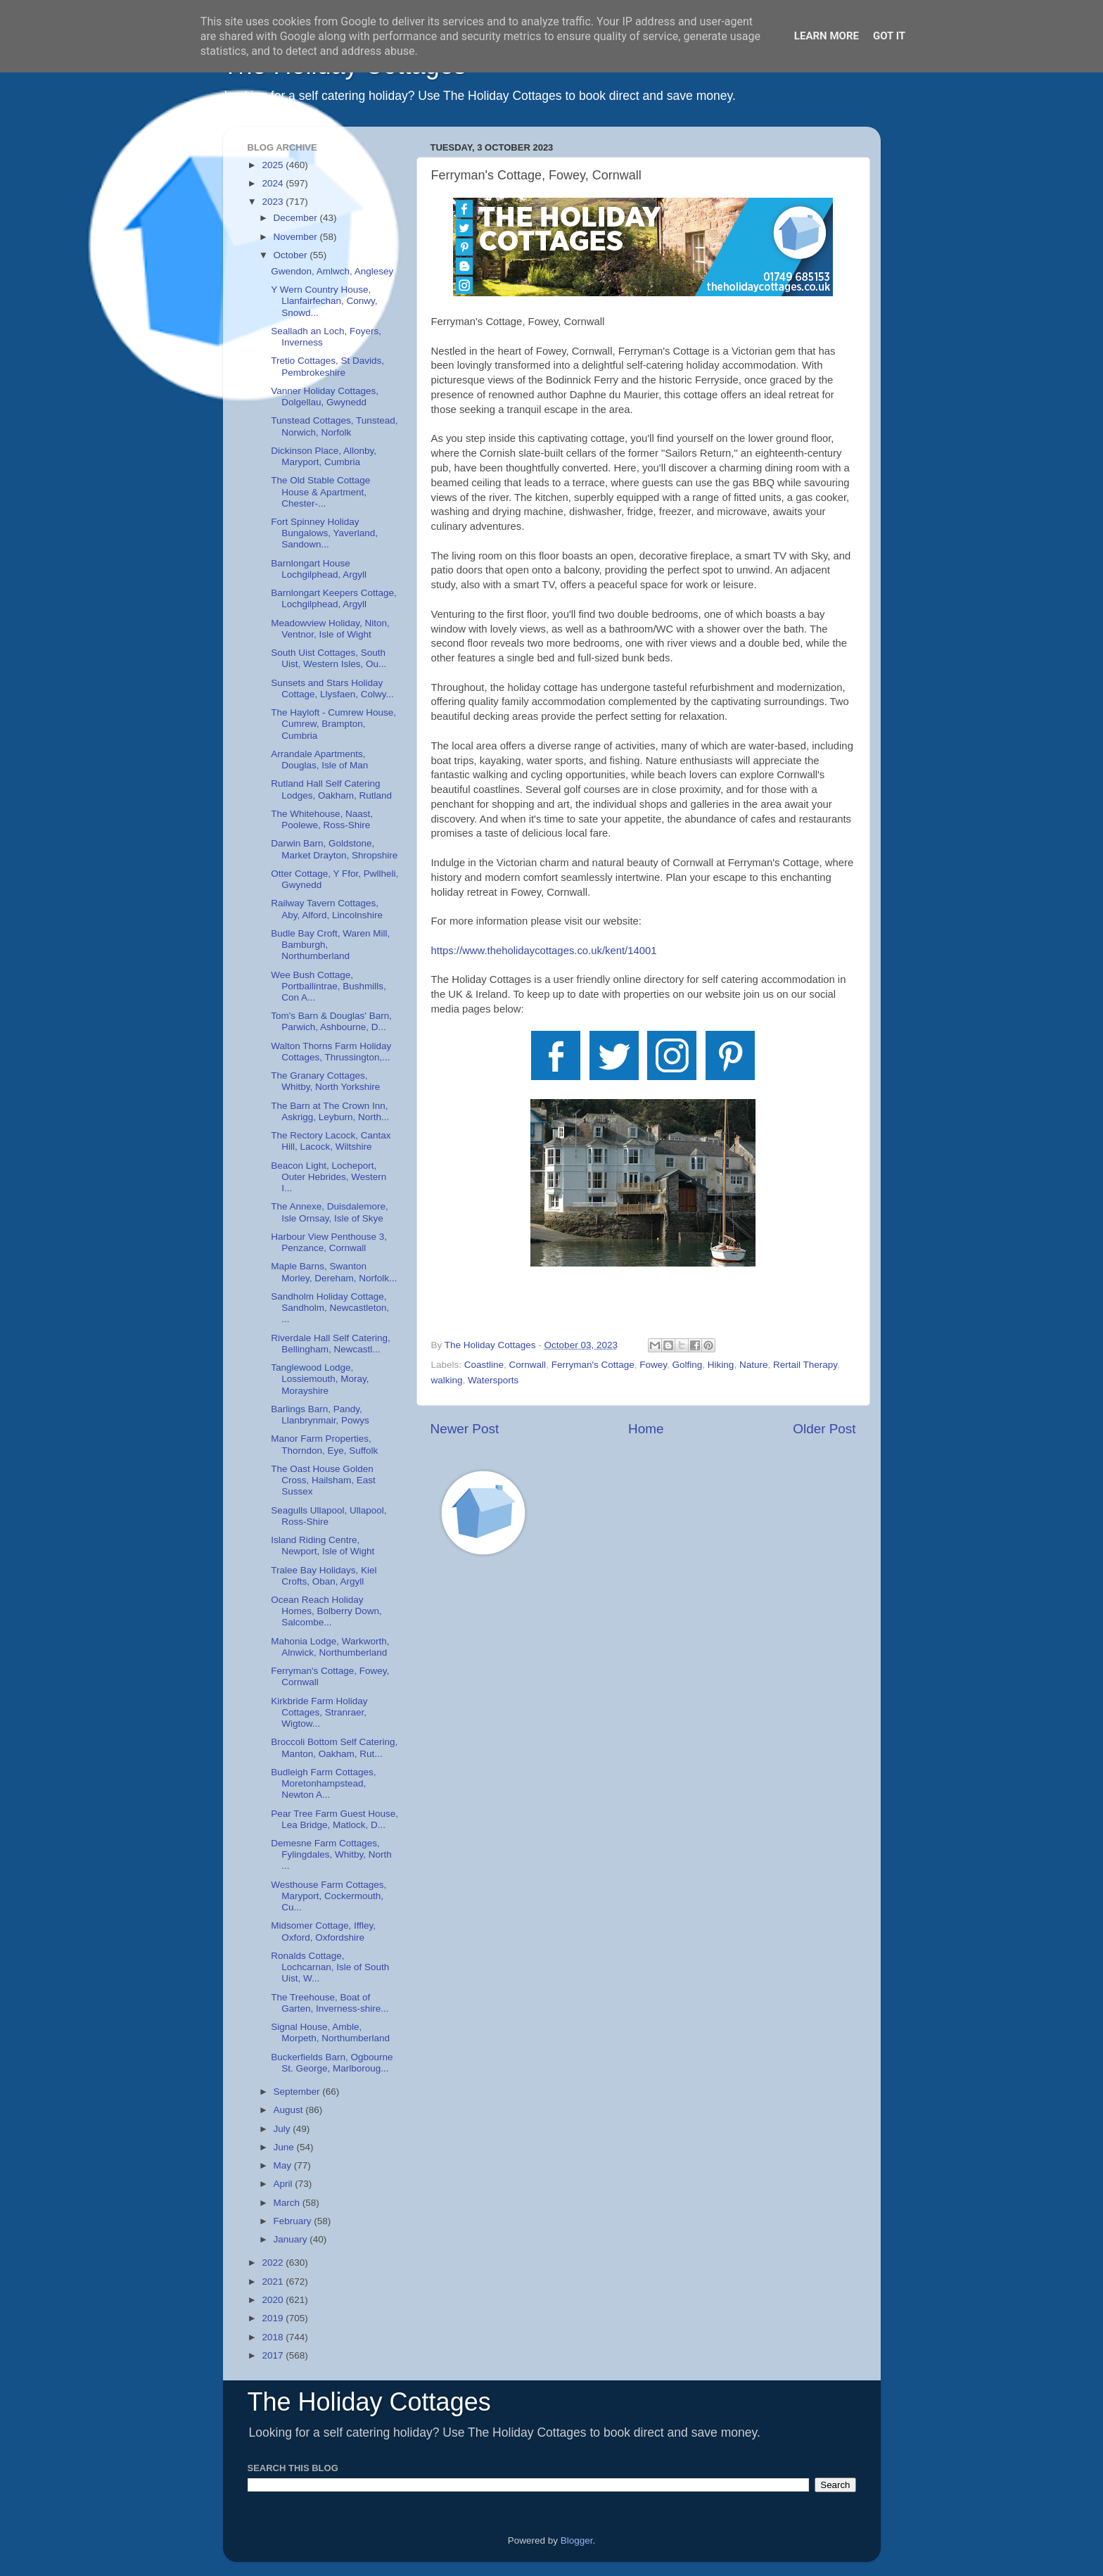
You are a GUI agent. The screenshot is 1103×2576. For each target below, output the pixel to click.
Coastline (484, 1364)
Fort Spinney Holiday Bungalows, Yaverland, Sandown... (324, 533)
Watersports (493, 1380)
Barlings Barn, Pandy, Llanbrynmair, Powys (320, 1415)
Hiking (721, 1364)
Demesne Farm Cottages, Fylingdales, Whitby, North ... (331, 1854)
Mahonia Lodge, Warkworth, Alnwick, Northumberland (330, 1647)
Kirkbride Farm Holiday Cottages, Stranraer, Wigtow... (319, 1712)
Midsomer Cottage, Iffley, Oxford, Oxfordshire (323, 1931)
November (297, 236)
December (297, 217)
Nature (753, 1364)
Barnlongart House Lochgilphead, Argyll (318, 569)
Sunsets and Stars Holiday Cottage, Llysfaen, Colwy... (332, 688)
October (292, 255)
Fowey (653, 1364)
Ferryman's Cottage (593, 1364)
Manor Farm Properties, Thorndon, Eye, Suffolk (324, 1444)
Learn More (826, 36)
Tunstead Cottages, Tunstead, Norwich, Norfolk (334, 426)
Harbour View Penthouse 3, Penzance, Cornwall (329, 1242)
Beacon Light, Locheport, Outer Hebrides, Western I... (328, 1176)
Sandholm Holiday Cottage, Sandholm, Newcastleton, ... (330, 1307)
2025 (274, 165)
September (298, 2091)
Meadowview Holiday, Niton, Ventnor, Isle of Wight (330, 629)
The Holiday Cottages (369, 2401)
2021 (274, 2281)
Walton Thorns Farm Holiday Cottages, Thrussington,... (331, 1051)
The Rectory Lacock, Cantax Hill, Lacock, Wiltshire (330, 1141)
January (292, 2239)
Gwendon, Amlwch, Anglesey (332, 271)
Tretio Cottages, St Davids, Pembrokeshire (327, 366)
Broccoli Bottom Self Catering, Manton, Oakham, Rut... (334, 1747)
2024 (274, 183)
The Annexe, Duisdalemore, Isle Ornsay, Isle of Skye (329, 1212)
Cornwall (528, 1364)
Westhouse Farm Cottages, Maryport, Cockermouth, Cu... (328, 1895)
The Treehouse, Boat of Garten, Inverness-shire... (329, 2003)
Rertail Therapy (805, 1364)
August (290, 2110)
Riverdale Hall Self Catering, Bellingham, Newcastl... (330, 1343)
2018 (274, 2337)
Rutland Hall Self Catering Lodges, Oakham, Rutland (331, 789)
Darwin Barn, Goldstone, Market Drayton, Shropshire (334, 849)
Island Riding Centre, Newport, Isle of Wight (322, 1545)
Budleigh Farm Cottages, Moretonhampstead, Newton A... (323, 1783)
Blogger (577, 2540)
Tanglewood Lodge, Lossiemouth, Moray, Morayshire (320, 1378)
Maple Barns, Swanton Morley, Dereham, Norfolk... (334, 1272)
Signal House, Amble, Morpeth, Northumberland (330, 2032)
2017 (274, 2355)
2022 (274, 2262)
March (288, 2202)
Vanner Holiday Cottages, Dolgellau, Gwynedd (324, 396)
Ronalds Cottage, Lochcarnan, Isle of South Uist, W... (330, 1967)
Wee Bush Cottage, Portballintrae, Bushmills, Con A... (328, 986)
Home (645, 1428)
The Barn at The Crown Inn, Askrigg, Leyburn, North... (330, 1111)
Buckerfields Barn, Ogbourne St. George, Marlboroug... (332, 2063)
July (283, 2129)
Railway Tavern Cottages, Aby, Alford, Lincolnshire (327, 909)
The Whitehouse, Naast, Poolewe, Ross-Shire (322, 819)
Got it (889, 36)
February (294, 2221)
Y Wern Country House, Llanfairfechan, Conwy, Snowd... (324, 300)
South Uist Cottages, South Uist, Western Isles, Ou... (328, 658)
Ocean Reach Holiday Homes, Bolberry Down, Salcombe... (326, 1611)
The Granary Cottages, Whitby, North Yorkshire (325, 1081)
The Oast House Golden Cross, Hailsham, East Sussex (323, 1480)
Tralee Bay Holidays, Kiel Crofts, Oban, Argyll (323, 1576)
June (285, 2147)
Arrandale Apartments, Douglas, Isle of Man (319, 759)
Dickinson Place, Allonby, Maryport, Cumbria (323, 456)
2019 (274, 2318)
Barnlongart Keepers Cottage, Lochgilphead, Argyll (334, 598)
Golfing (687, 1364)
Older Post (824, 1428)
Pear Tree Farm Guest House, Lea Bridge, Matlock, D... (334, 1819)
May (284, 2165)
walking (447, 1380)
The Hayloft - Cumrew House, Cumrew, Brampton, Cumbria (333, 723)
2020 (274, 2300)
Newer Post (465, 1428)
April (284, 2183)
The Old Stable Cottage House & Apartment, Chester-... (320, 491)
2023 (274, 201)
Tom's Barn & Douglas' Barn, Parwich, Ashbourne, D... (331, 1021)
